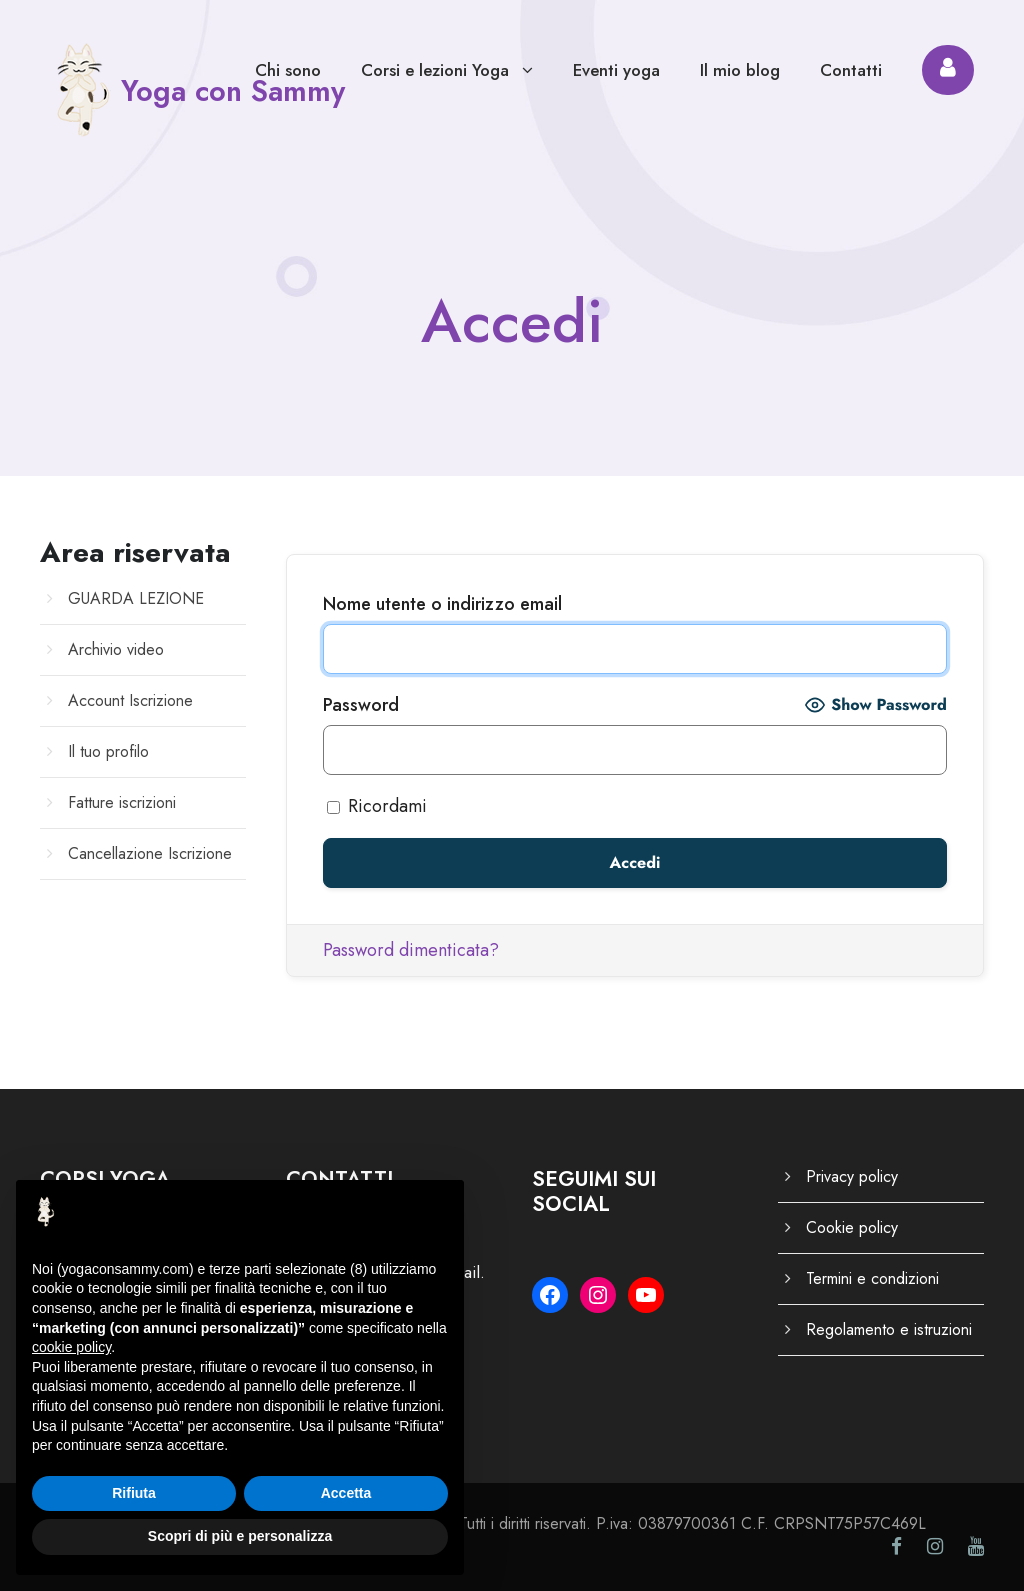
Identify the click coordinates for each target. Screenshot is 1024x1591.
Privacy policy (852, 1176)
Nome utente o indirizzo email (442, 604)
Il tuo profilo (108, 751)
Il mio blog (740, 70)
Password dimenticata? (411, 950)
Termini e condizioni (872, 1278)
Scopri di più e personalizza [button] (240, 1536)
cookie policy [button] (71, 1347)
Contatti (851, 70)
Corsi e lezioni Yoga (435, 70)
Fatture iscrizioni (122, 802)
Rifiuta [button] (134, 1493)
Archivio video (116, 649)
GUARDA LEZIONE (136, 598)
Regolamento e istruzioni (889, 1329)
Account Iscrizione (130, 700)
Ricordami (377, 806)
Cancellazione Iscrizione (150, 853)
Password (361, 705)
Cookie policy (852, 1227)
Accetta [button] (346, 1493)
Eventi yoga (616, 70)
